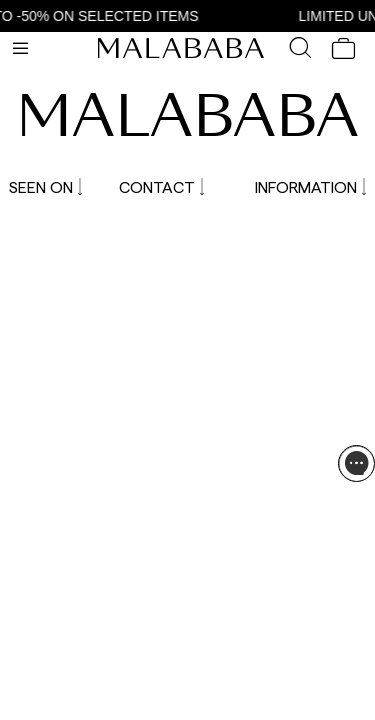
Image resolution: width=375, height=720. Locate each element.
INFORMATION (310, 186)
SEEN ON (45, 186)
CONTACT (161, 186)
